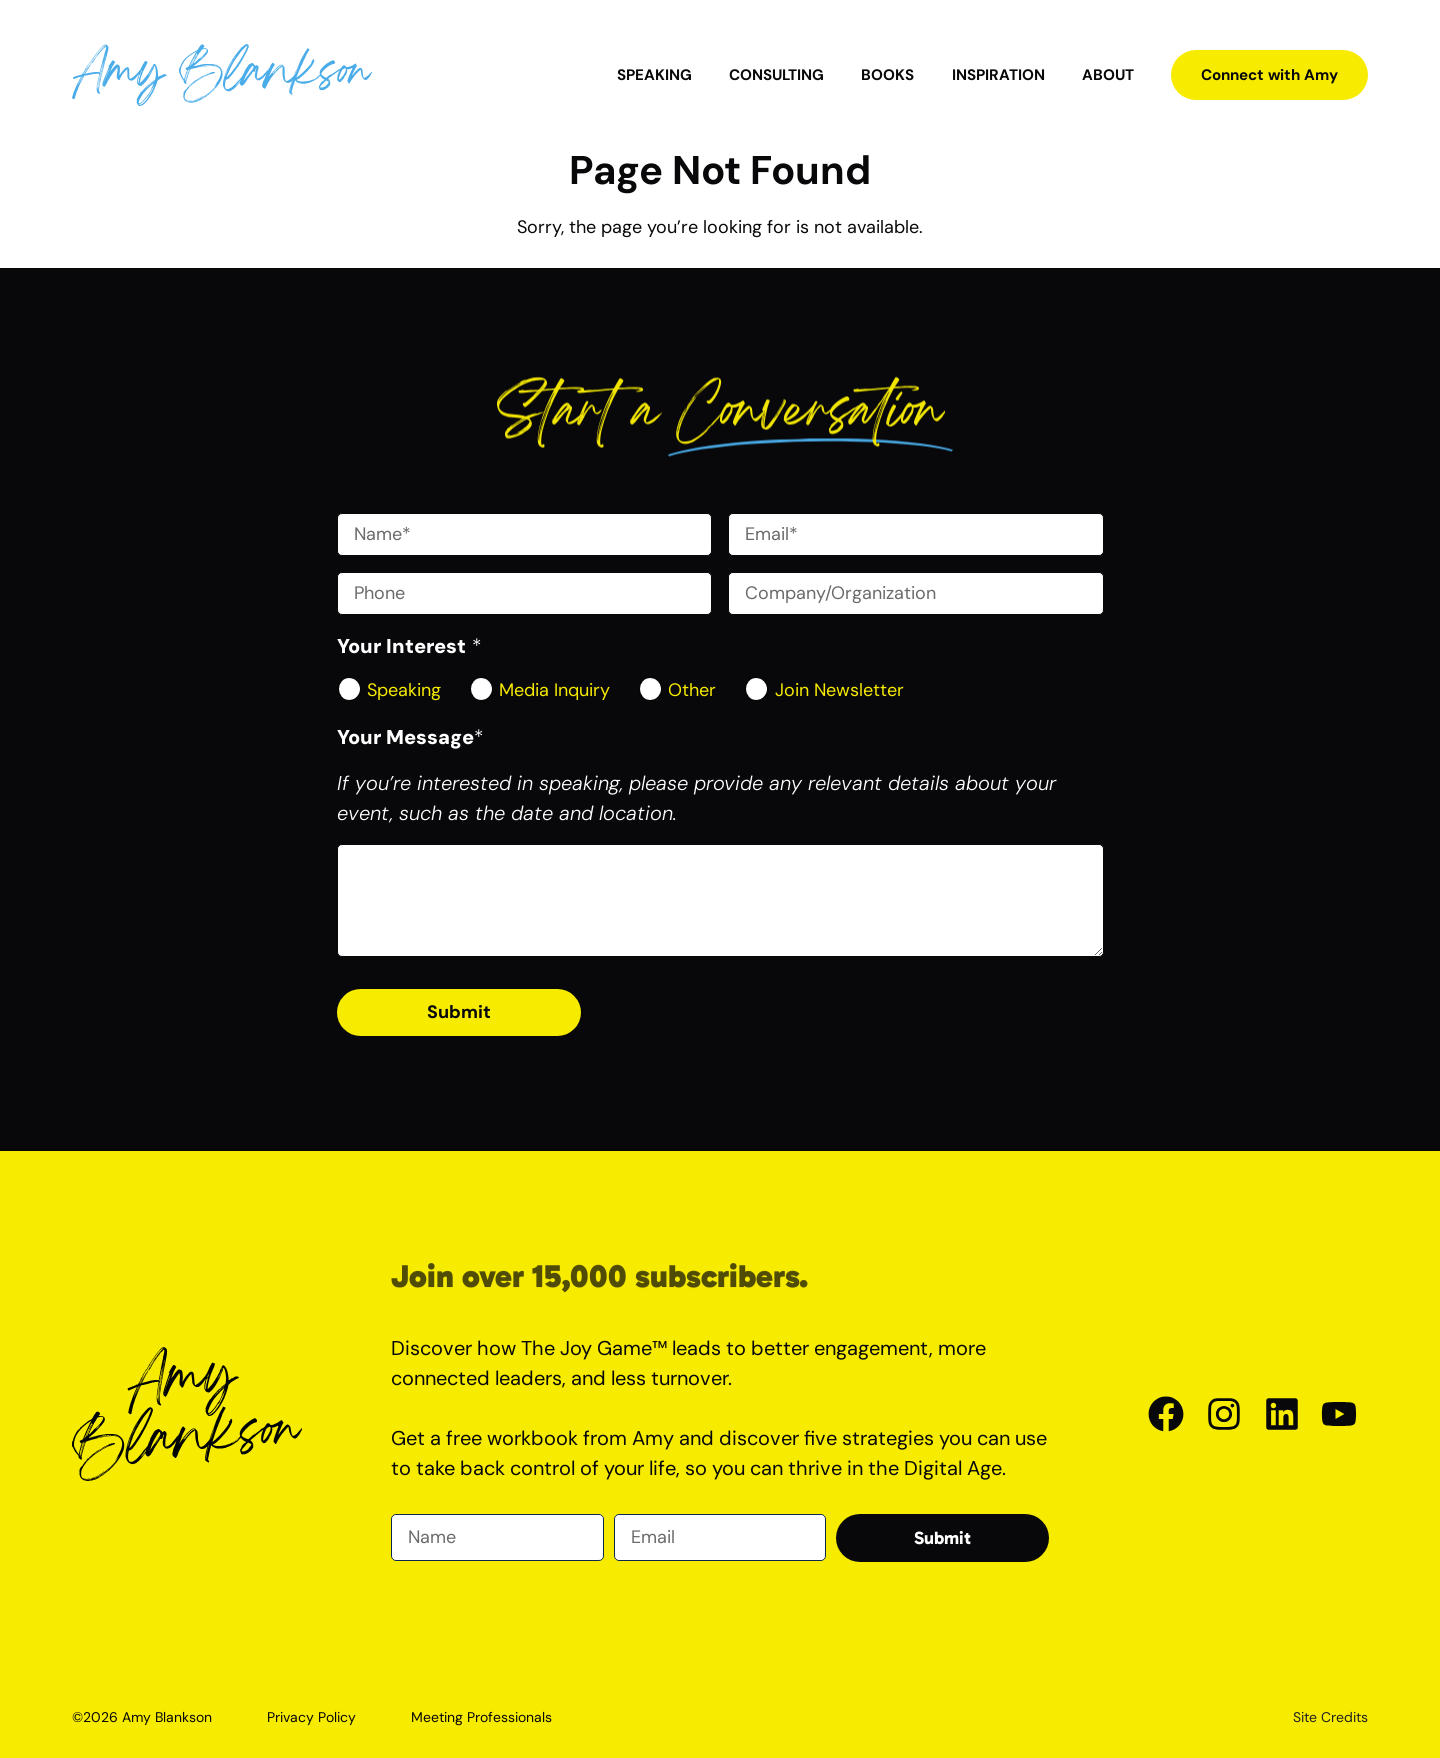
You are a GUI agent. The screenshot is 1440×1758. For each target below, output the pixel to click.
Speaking (654, 75)
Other (692, 690)
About (1108, 75)
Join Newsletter (839, 690)
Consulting (776, 75)
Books (887, 75)
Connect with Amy (1269, 75)
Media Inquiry (554, 690)
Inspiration (998, 75)
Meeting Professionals (481, 1717)
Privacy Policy (311, 1717)
